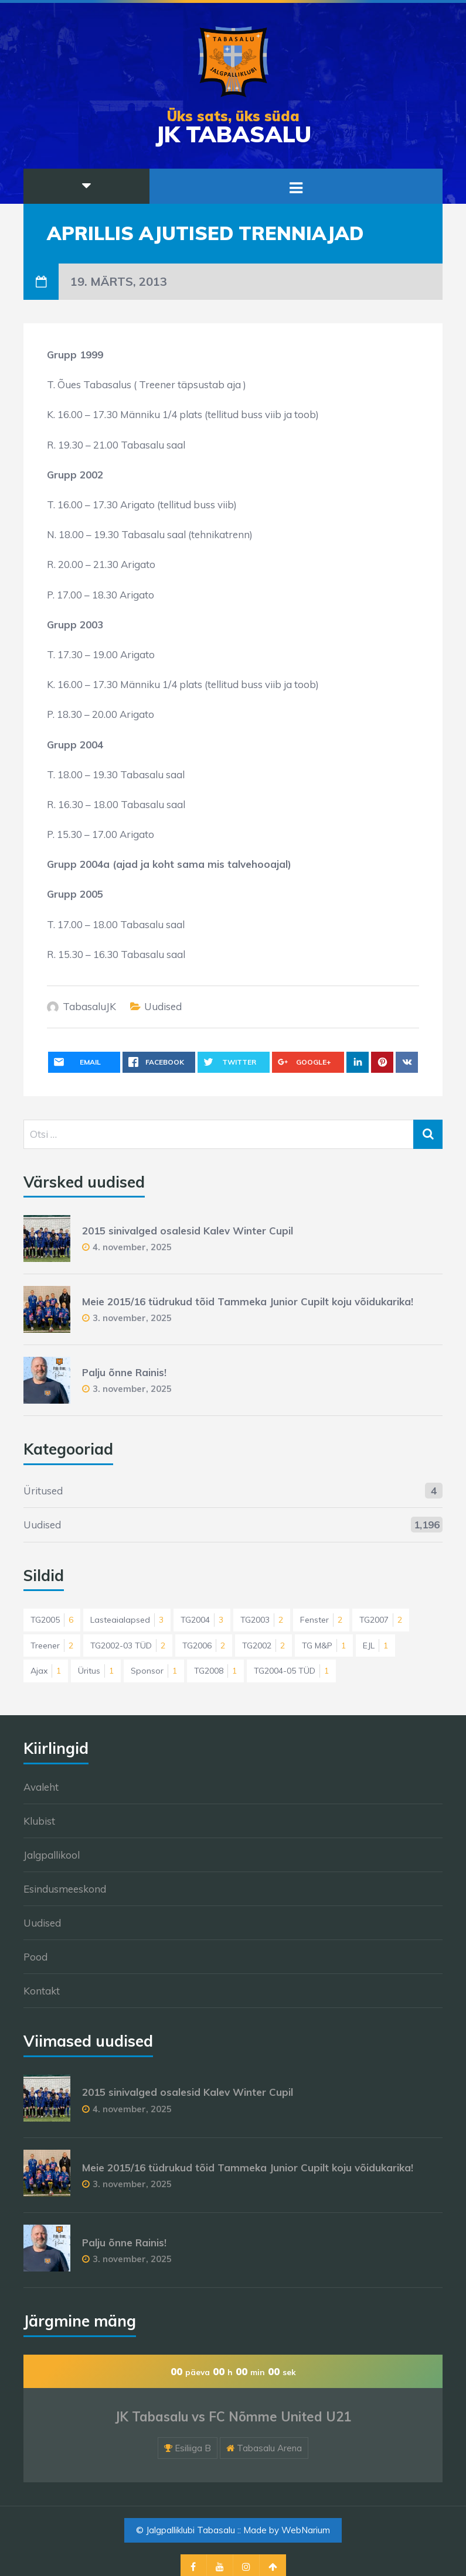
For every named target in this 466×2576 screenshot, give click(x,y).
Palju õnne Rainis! (124, 1372)
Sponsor (154, 1670)
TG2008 (215, 1670)
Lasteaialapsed (127, 1619)
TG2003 (261, 1619)
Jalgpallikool (51, 1855)
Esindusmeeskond (64, 1889)
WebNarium (305, 2530)
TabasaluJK (89, 1006)
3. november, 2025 (132, 1317)
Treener (51, 1645)
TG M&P (324, 1645)
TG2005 (51, 1619)
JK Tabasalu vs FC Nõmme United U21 (233, 2417)
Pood (35, 1957)
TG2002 (263, 1645)
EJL (375, 1645)
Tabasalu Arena (269, 2448)
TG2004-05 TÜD (291, 1670)
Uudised (163, 1006)
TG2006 (203, 1645)
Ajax (45, 1670)
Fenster (321, 1619)
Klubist (39, 1821)
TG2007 (380, 1619)
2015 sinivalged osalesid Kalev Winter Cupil (187, 1230)
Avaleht (41, 1787)
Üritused (43, 1490)
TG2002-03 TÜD (127, 1645)
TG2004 (202, 1619)
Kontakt (41, 1991)
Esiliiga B (193, 2448)
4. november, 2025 (132, 1247)
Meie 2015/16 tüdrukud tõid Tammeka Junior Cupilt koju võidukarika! (247, 1301)
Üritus (96, 1670)
